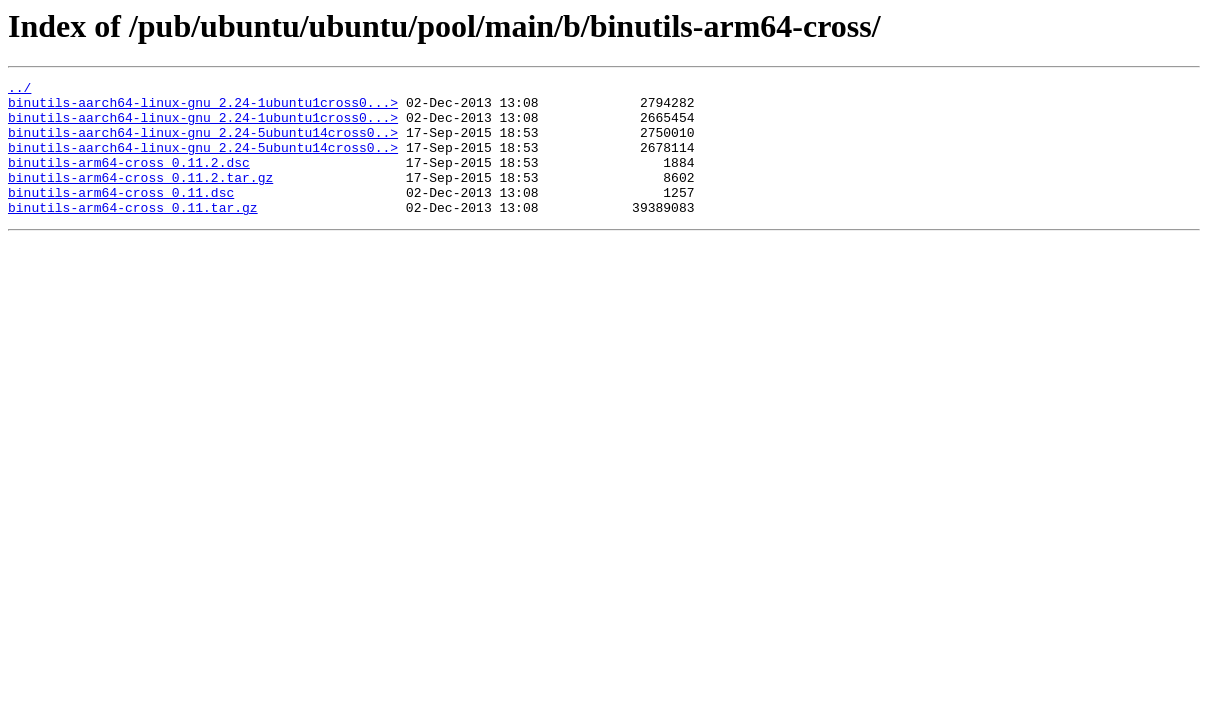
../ (19, 90)
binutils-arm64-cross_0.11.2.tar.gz (140, 198)
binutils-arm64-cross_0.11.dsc (121, 216)
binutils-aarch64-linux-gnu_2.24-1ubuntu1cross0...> (203, 108)
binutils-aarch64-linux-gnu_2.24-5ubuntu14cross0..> (203, 144)
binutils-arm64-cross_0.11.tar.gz (133, 234)
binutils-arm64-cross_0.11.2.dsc (129, 180)
